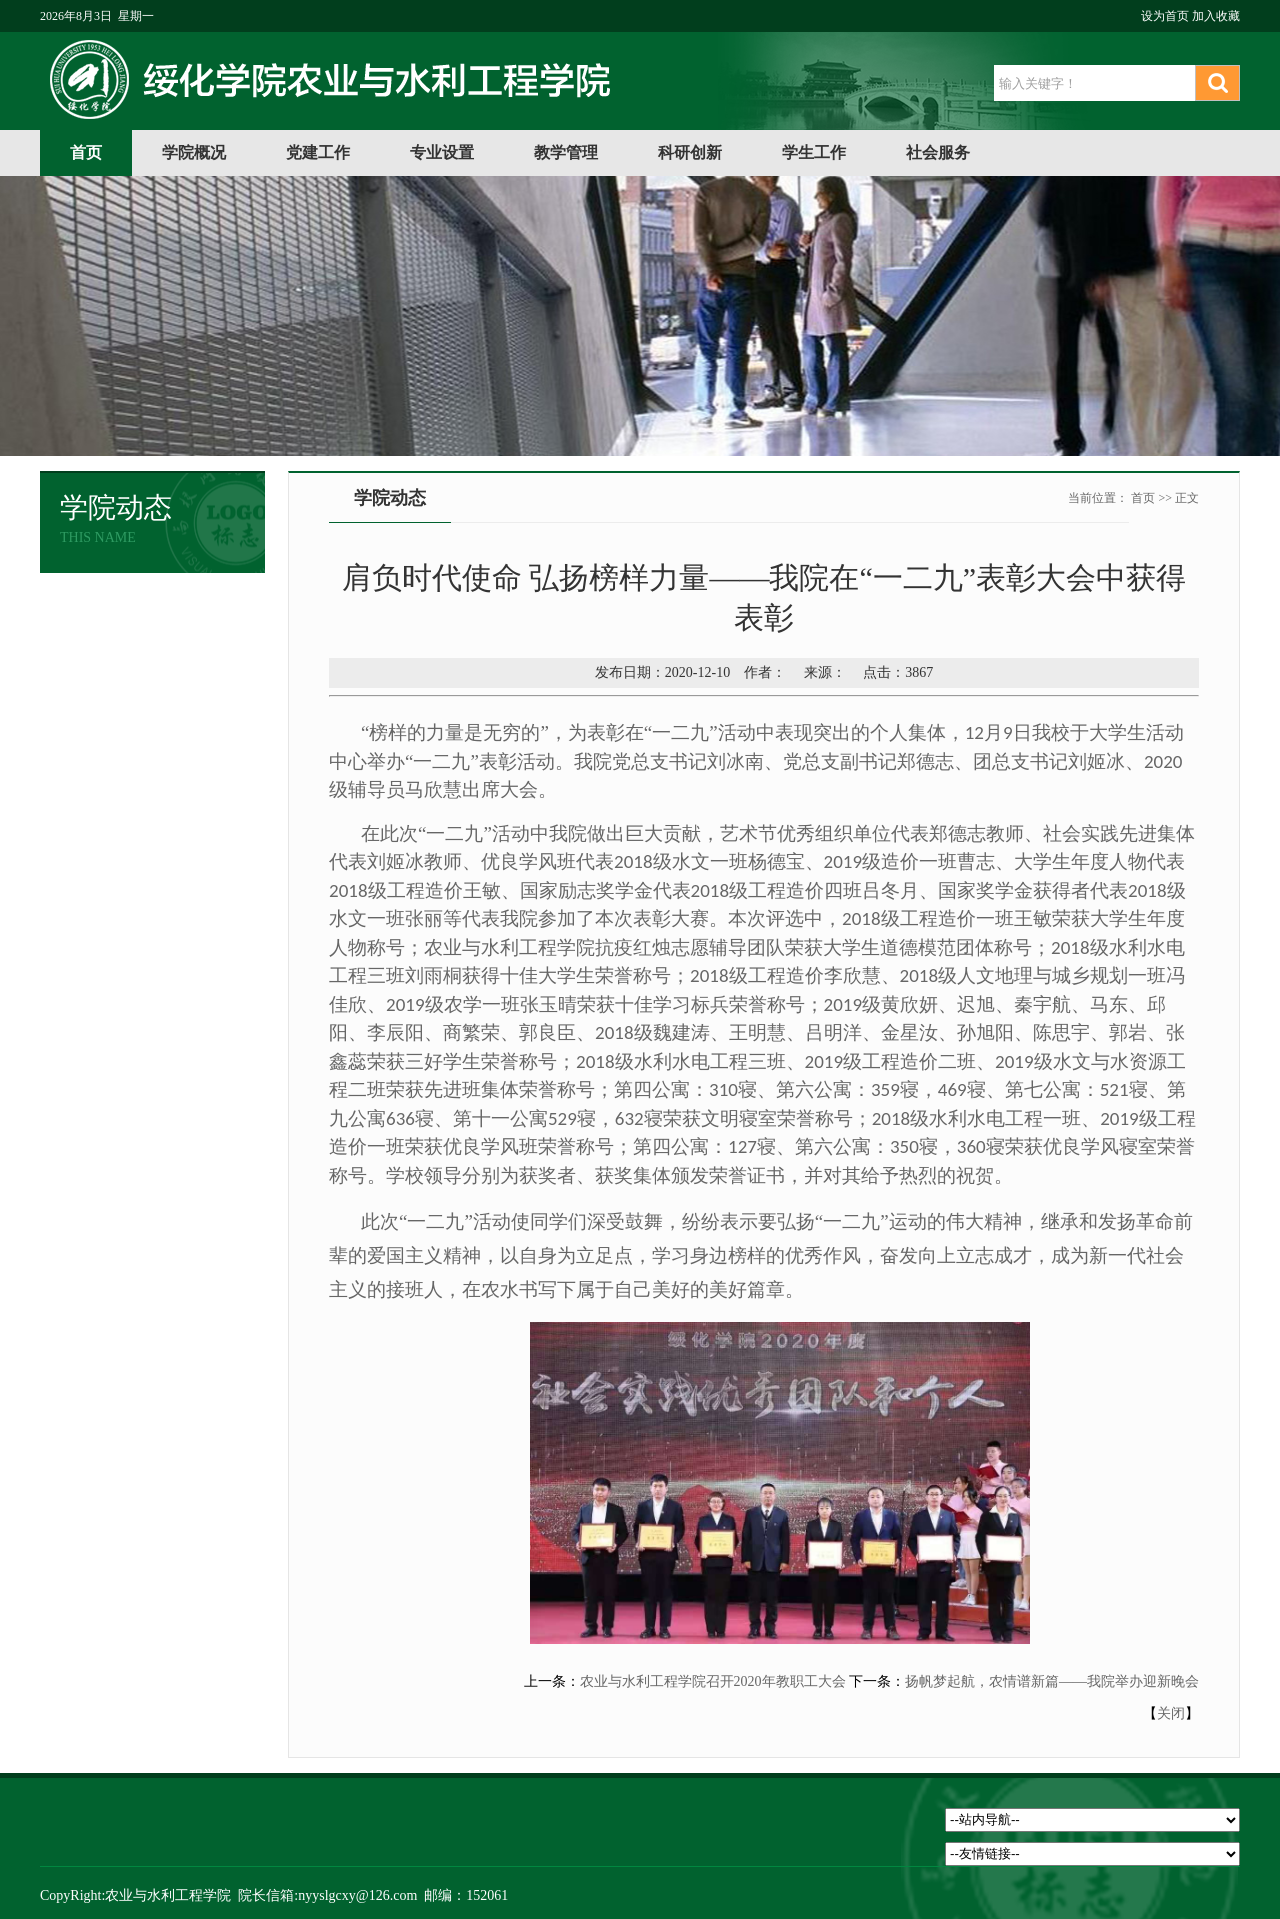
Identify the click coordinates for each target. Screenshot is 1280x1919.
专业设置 (442, 152)
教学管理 (566, 152)
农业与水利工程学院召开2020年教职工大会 (713, 1681)
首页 (86, 152)
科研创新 (690, 152)
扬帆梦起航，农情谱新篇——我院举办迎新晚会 (1052, 1681)
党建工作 (318, 152)
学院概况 (194, 152)
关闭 (1171, 1713)
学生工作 (814, 152)
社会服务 (938, 152)
